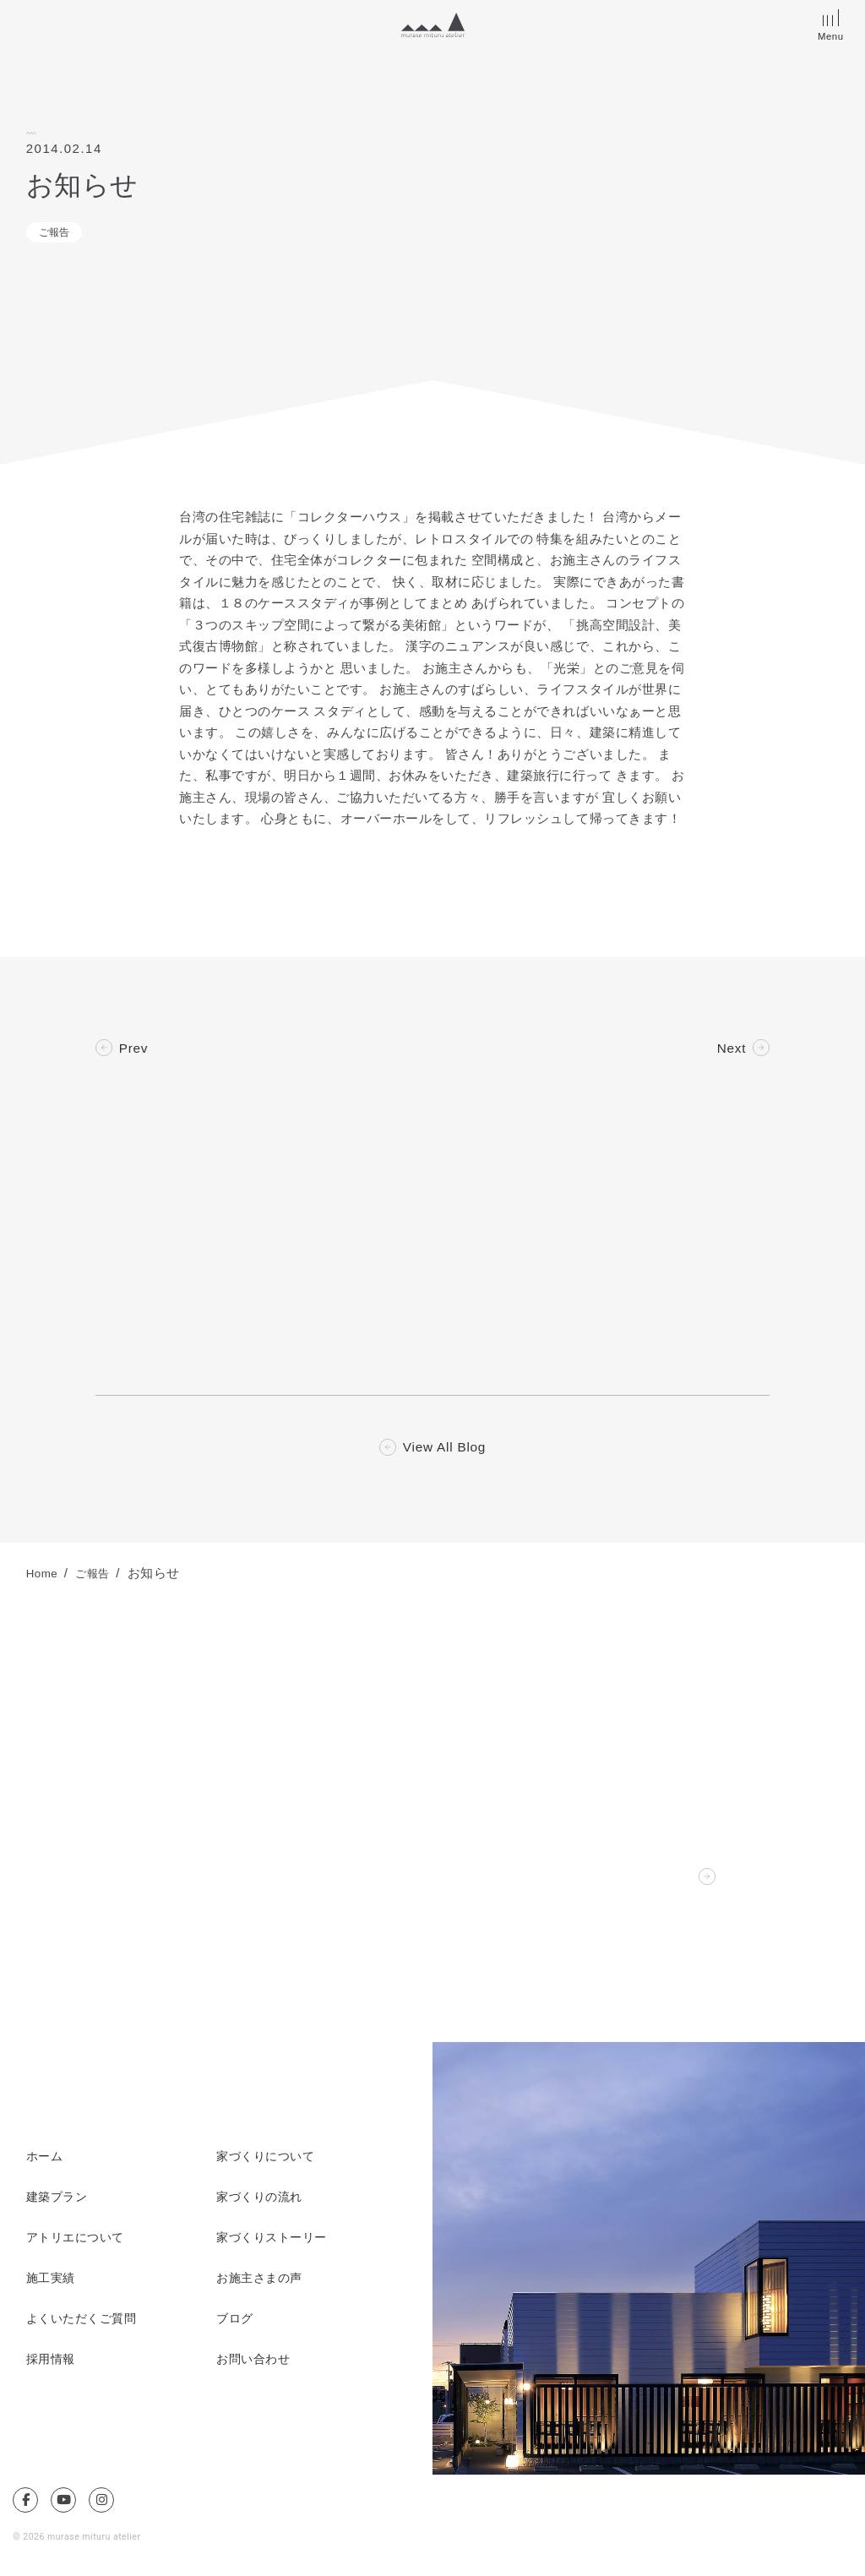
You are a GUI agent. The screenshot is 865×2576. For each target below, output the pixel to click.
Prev (134, 1048)
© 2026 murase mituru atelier (79, 2540)
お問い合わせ (255, 2363)
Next (730, 1048)
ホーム (46, 2160)
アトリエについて (78, 2241)
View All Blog (444, 1450)
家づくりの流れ (262, 2200)
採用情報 (52, 2363)
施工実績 (52, 2282)
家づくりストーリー (275, 2241)
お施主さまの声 (262, 2282)
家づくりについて (268, 2160)
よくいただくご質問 (85, 2322)
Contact (668, 1880)
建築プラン (59, 2200)
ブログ (236, 2322)
